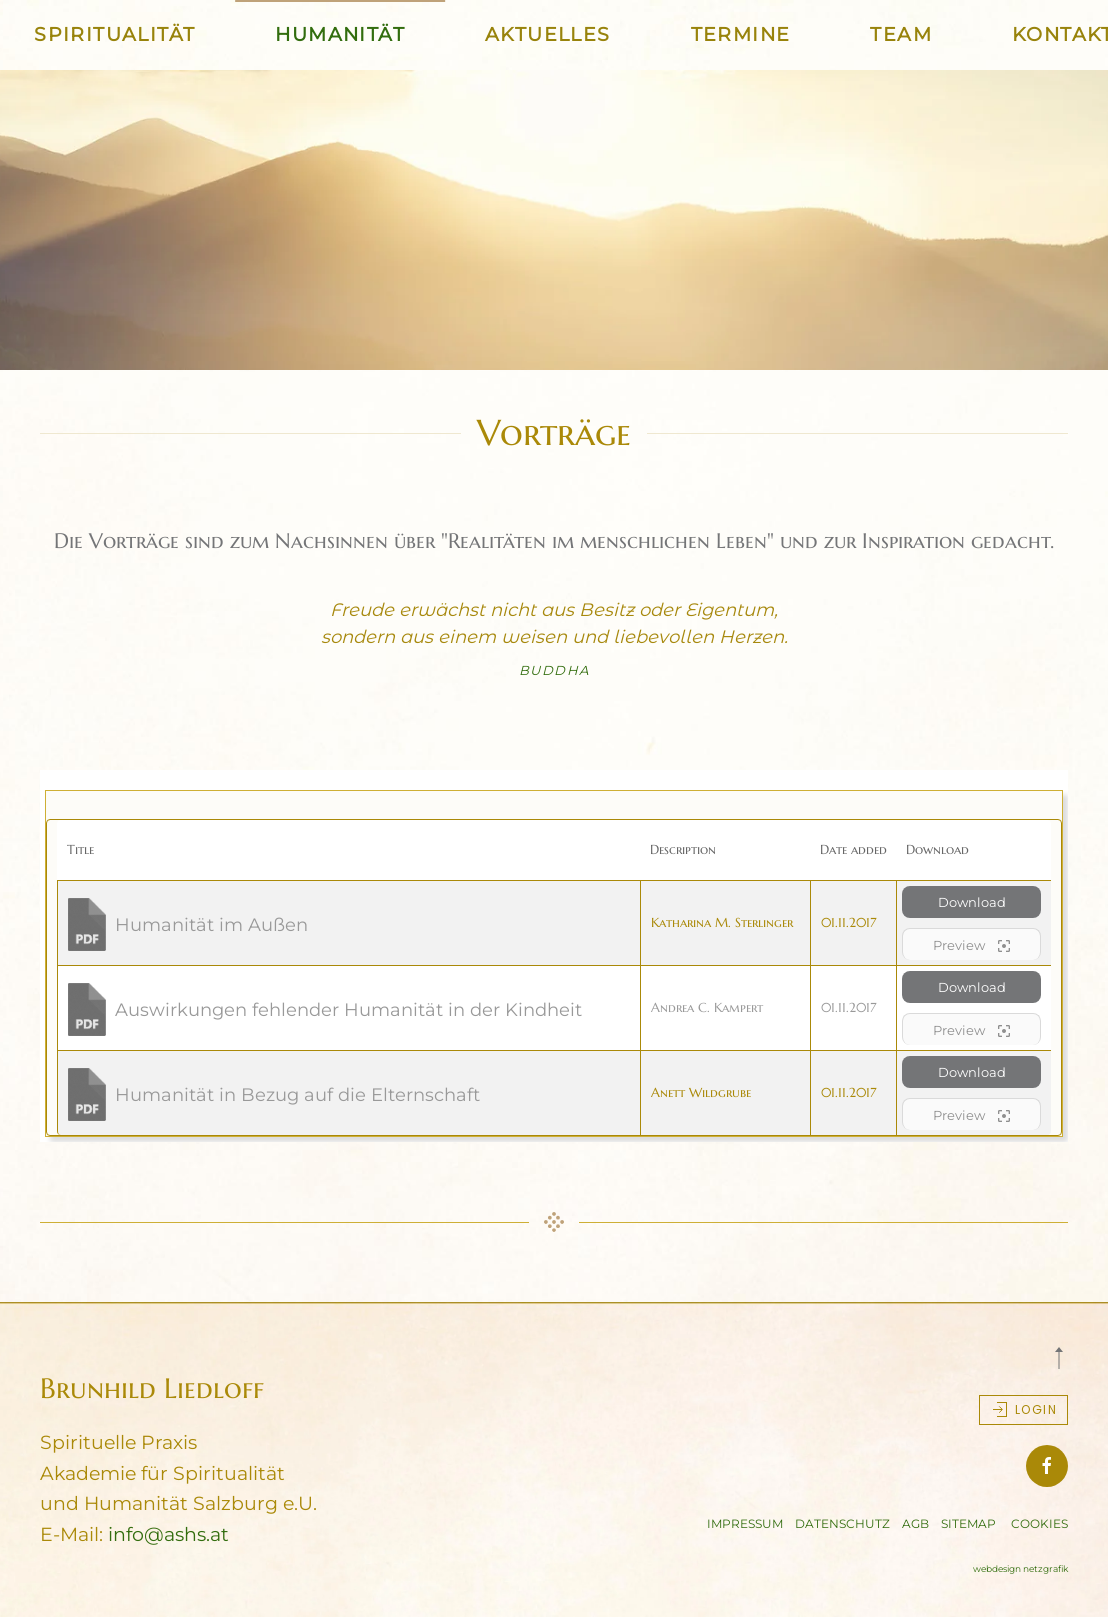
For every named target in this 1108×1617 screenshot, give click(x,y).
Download (972, 902)
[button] (1059, 1358)
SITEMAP (968, 1523)
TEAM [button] (901, 34)
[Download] (89, 923)
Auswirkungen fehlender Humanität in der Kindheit (348, 1010)
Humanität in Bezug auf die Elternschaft (297, 1095)
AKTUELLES (548, 34)
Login (1024, 1410)
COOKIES (1039, 1523)
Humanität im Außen (211, 925)
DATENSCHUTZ (842, 1523)
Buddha (554, 670)
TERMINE (741, 34)
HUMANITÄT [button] (340, 34)
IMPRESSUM (745, 1523)
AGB (915, 1523)
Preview (971, 945)
